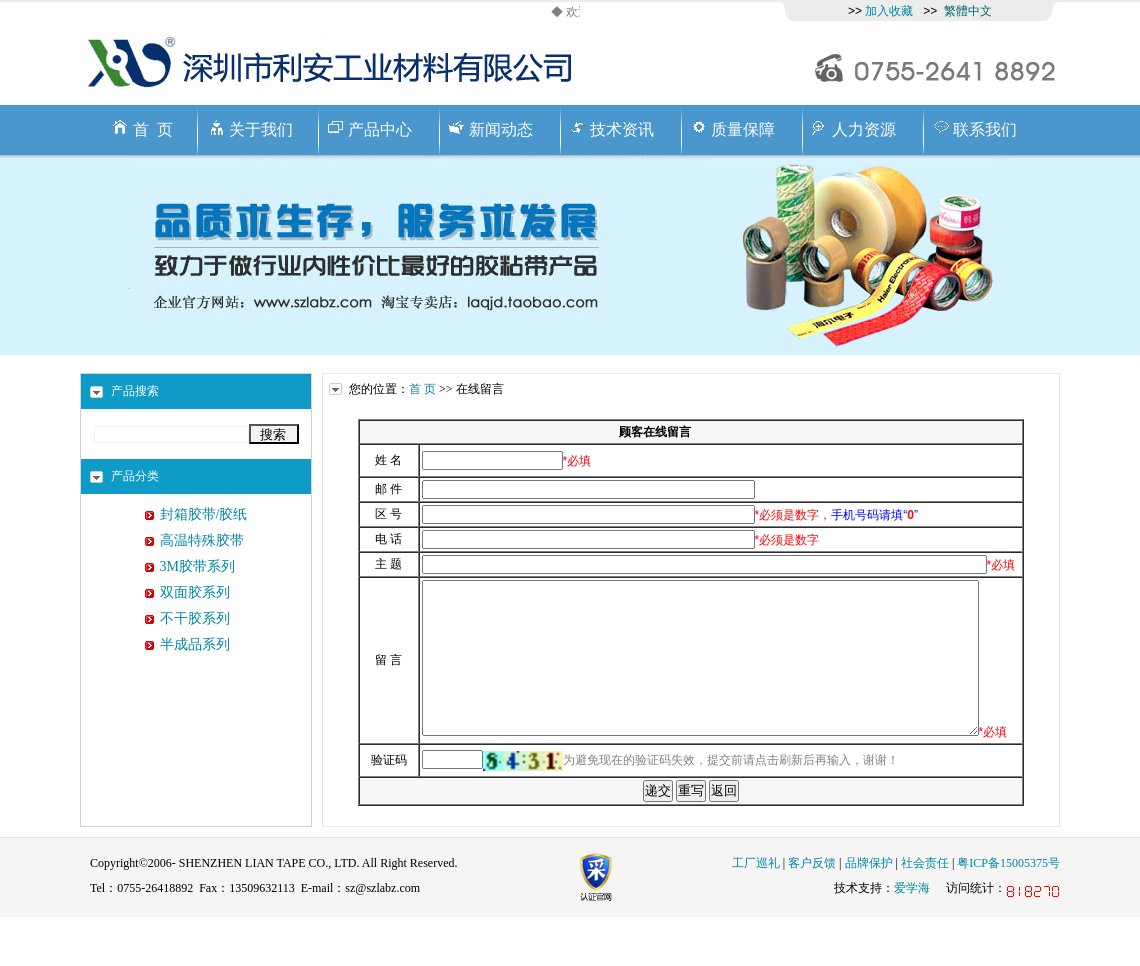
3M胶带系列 (197, 566)
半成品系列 (195, 644)
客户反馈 (812, 912)
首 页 (422, 389)
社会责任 (925, 912)
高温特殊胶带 (202, 540)
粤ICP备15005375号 (1008, 912)
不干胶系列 (195, 618)
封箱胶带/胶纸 (204, 514)
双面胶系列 (195, 592)
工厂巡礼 (756, 912)
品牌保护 (869, 912)
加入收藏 (889, 11)
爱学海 (912, 937)
